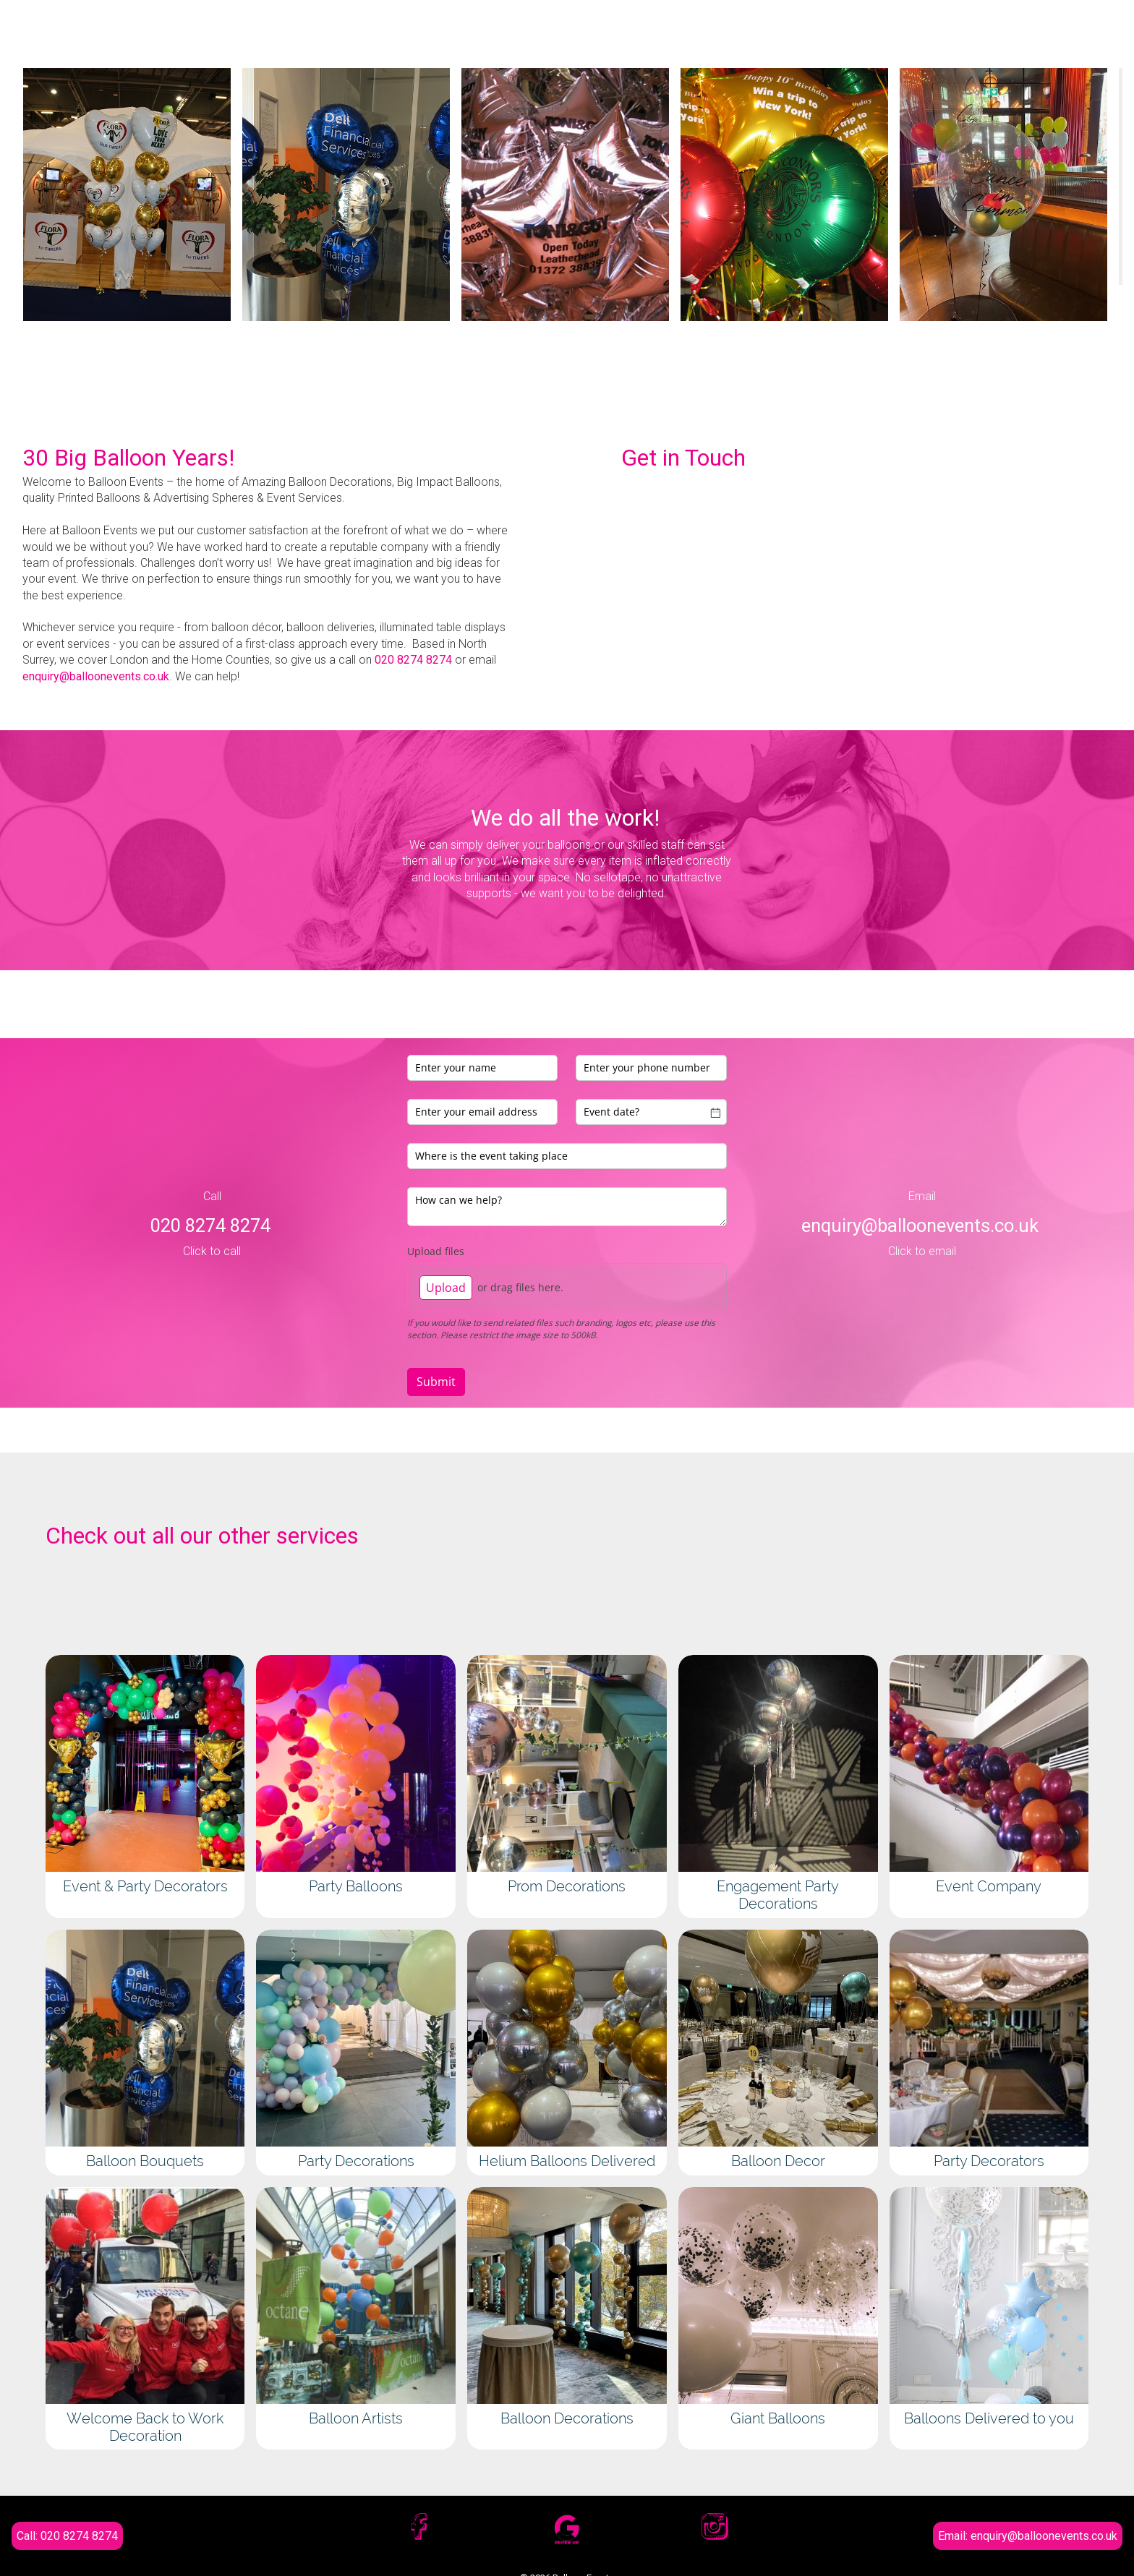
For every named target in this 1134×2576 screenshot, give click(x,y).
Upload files (435, 1251)
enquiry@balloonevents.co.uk (95, 676)
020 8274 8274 (413, 660)
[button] (45, 398)
